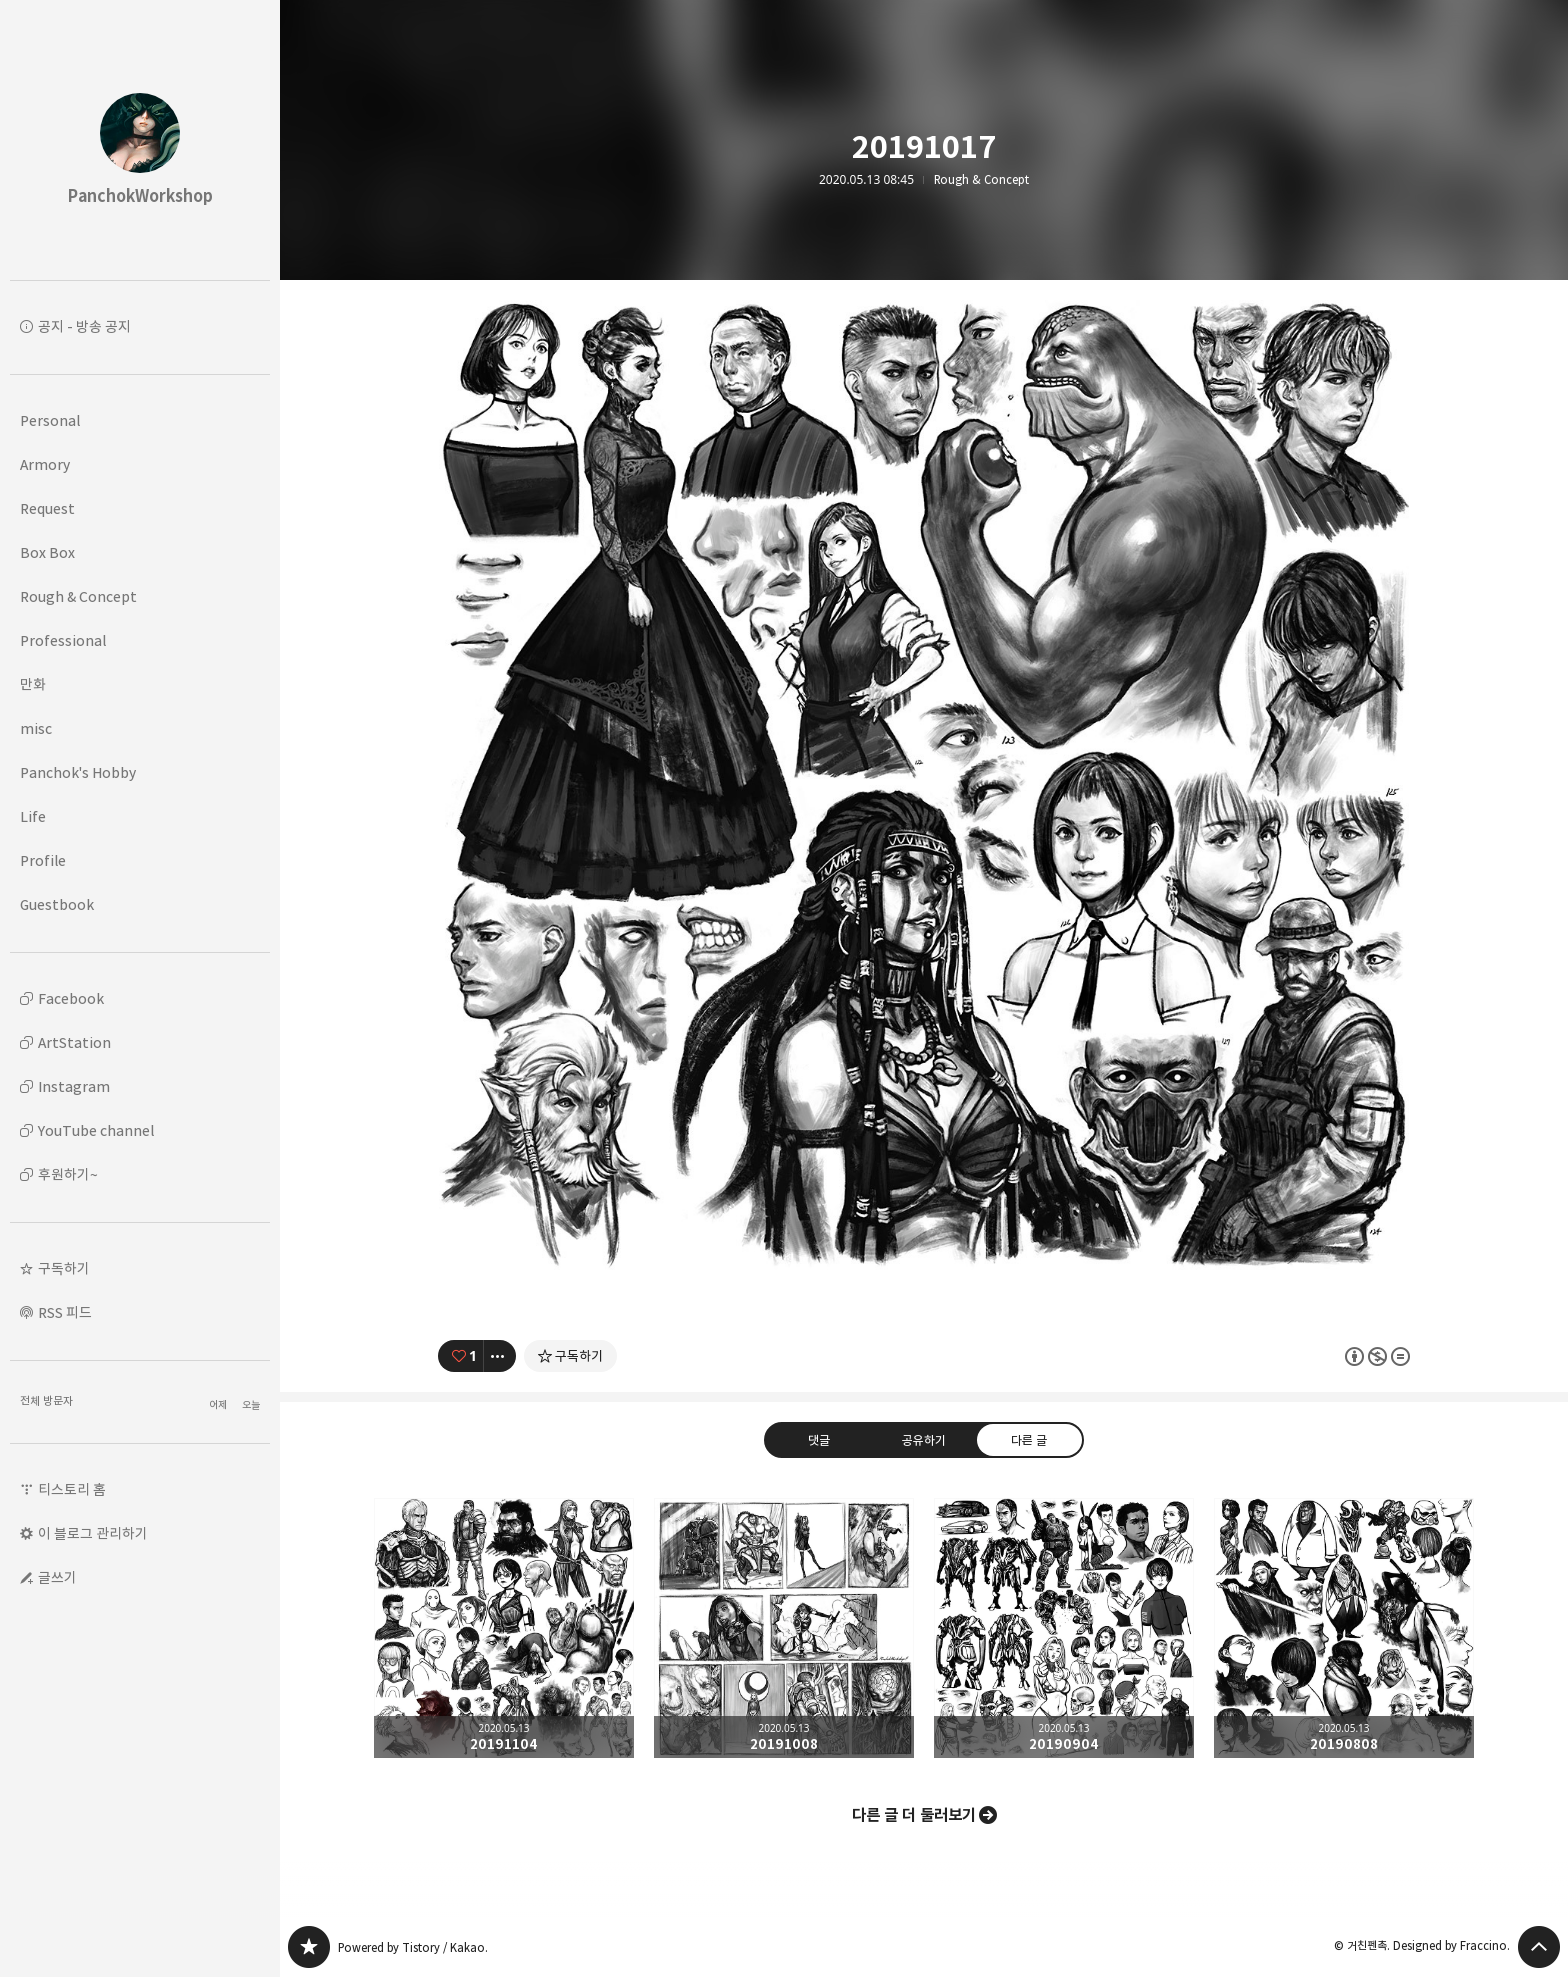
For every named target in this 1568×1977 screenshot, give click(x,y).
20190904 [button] (1064, 1628)
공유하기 (924, 1440)
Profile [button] (43, 860)
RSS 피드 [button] (65, 1312)
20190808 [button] (1344, 1628)
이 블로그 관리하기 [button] (93, 1533)
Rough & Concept (981, 180)
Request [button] (47, 508)
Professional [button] (63, 640)
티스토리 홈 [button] (72, 1489)
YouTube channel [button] (96, 1130)
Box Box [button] (47, 552)
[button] (140, 1269)
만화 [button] (33, 684)
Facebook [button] (71, 998)
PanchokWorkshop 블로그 (309, 1947)
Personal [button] (50, 420)
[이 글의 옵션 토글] (500, 1356)
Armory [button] (45, 464)
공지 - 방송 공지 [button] (84, 326)
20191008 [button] (784, 1628)
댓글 (819, 1440)
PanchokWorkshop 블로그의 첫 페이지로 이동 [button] (140, 140)
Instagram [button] (74, 1086)
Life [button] (33, 816)
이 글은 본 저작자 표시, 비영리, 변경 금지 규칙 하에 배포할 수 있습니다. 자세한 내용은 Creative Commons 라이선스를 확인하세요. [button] (1377, 1356)
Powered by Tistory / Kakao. (413, 1947)
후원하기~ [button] (68, 1174)
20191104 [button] (504, 1628)
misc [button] (36, 728)
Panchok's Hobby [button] (78, 772)
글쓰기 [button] (57, 1577)
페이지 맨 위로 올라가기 (1539, 1947)
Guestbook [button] (57, 904)
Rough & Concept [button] (78, 596)
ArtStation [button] (74, 1042)
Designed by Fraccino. (1451, 1945)
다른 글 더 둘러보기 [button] (914, 1815)
